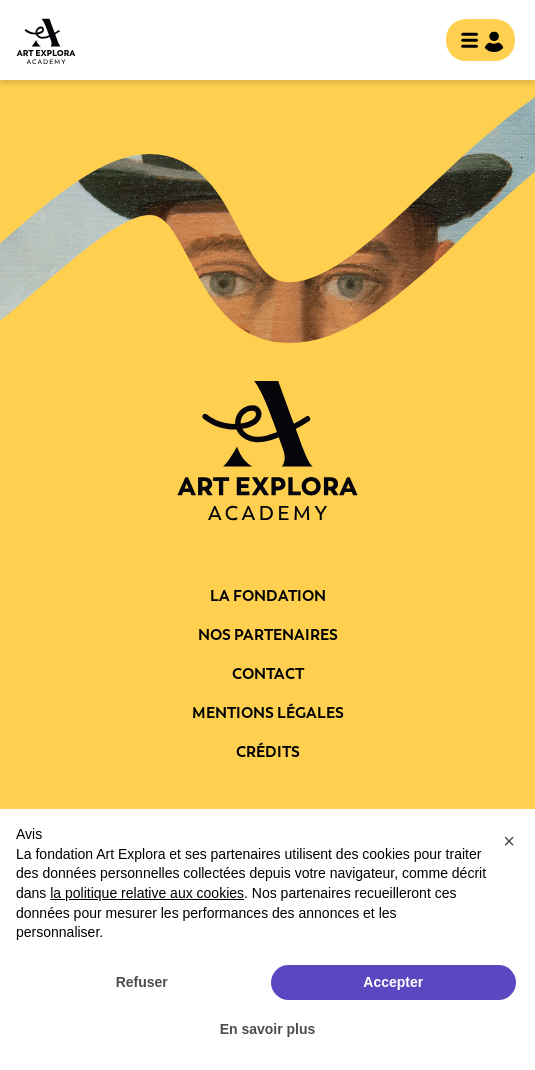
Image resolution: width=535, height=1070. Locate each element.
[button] (509, 841)
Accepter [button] (393, 982)
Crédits (268, 752)
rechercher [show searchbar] (414, 42)
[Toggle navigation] (474, 42)
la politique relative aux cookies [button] (147, 893)
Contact (268, 674)
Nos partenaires (268, 635)
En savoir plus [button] (268, 1029)
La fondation (268, 596)
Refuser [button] (142, 982)
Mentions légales (268, 713)
